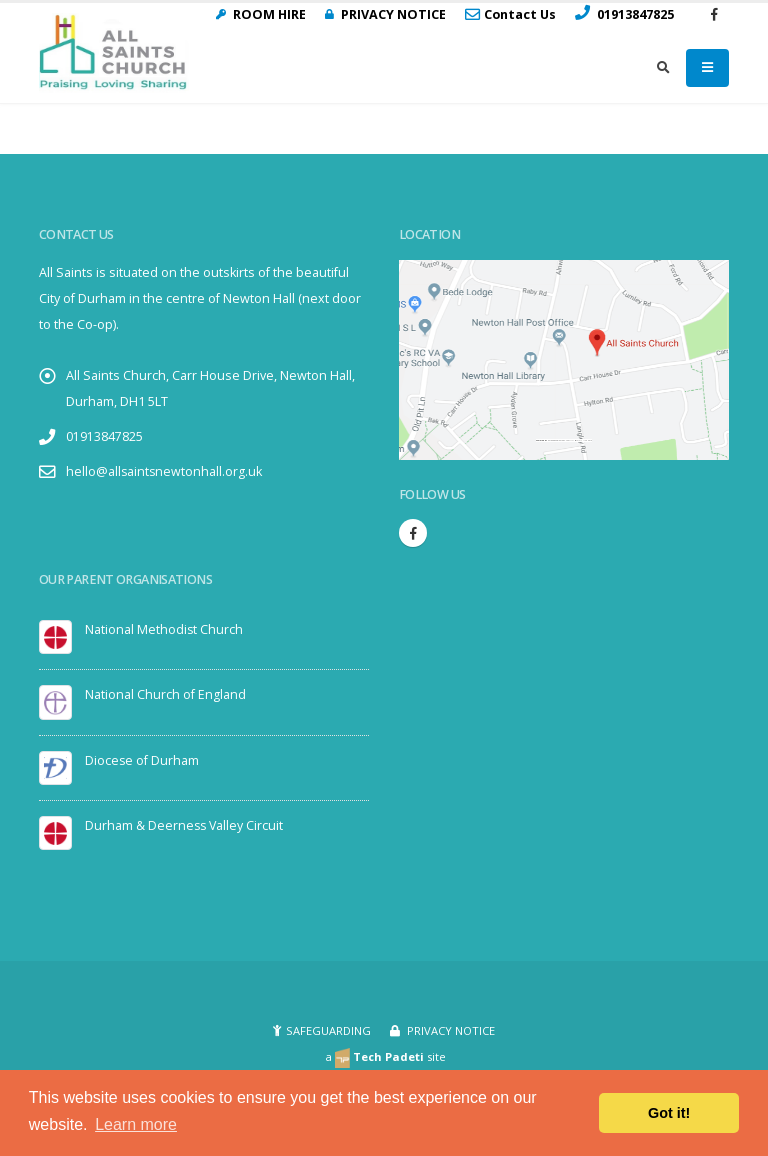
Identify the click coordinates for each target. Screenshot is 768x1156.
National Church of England (165, 694)
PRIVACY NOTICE (449, 1030)
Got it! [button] (669, 1113)
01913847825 (104, 436)
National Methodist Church (164, 629)
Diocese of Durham (142, 759)
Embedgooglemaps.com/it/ (561, 440)
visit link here (584, 440)
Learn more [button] (136, 1124)
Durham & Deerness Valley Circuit (185, 824)
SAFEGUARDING (328, 1030)
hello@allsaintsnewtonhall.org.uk (165, 471)
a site (385, 1056)
